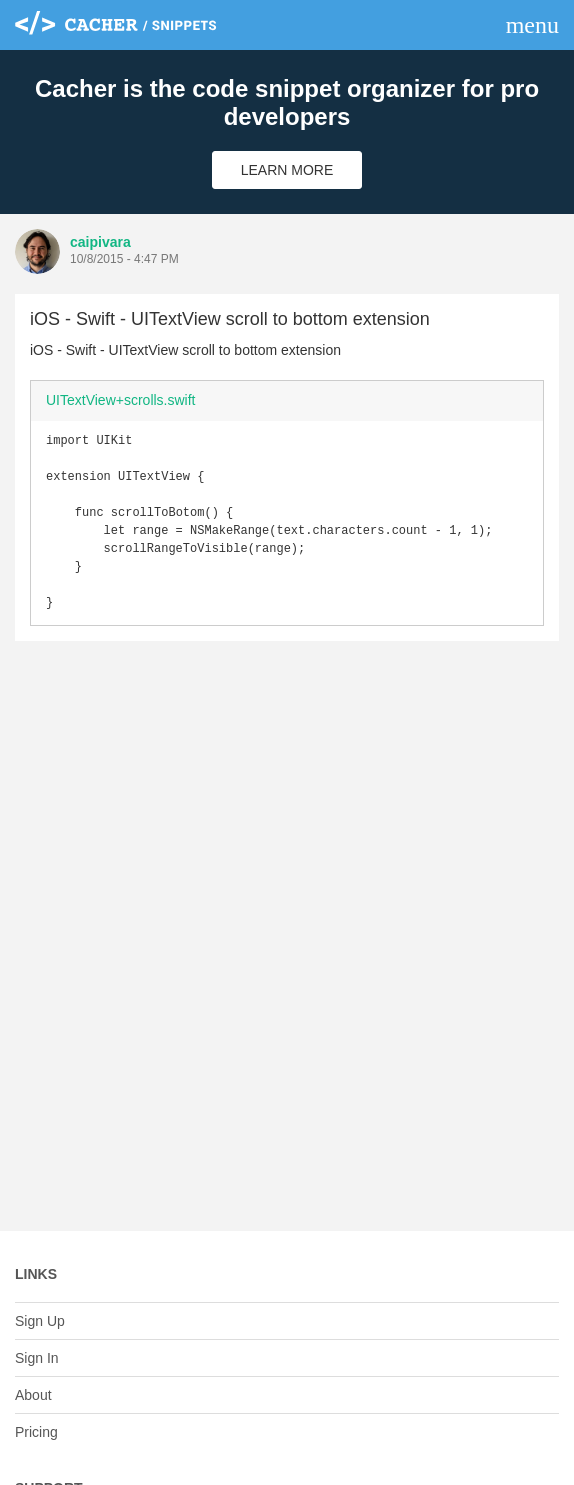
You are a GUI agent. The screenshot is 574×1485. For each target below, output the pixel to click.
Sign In (37, 1358)
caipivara (100, 242)
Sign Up (40, 1321)
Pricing (36, 1432)
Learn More (287, 170)
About (33, 1395)
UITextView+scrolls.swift (121, 400)
